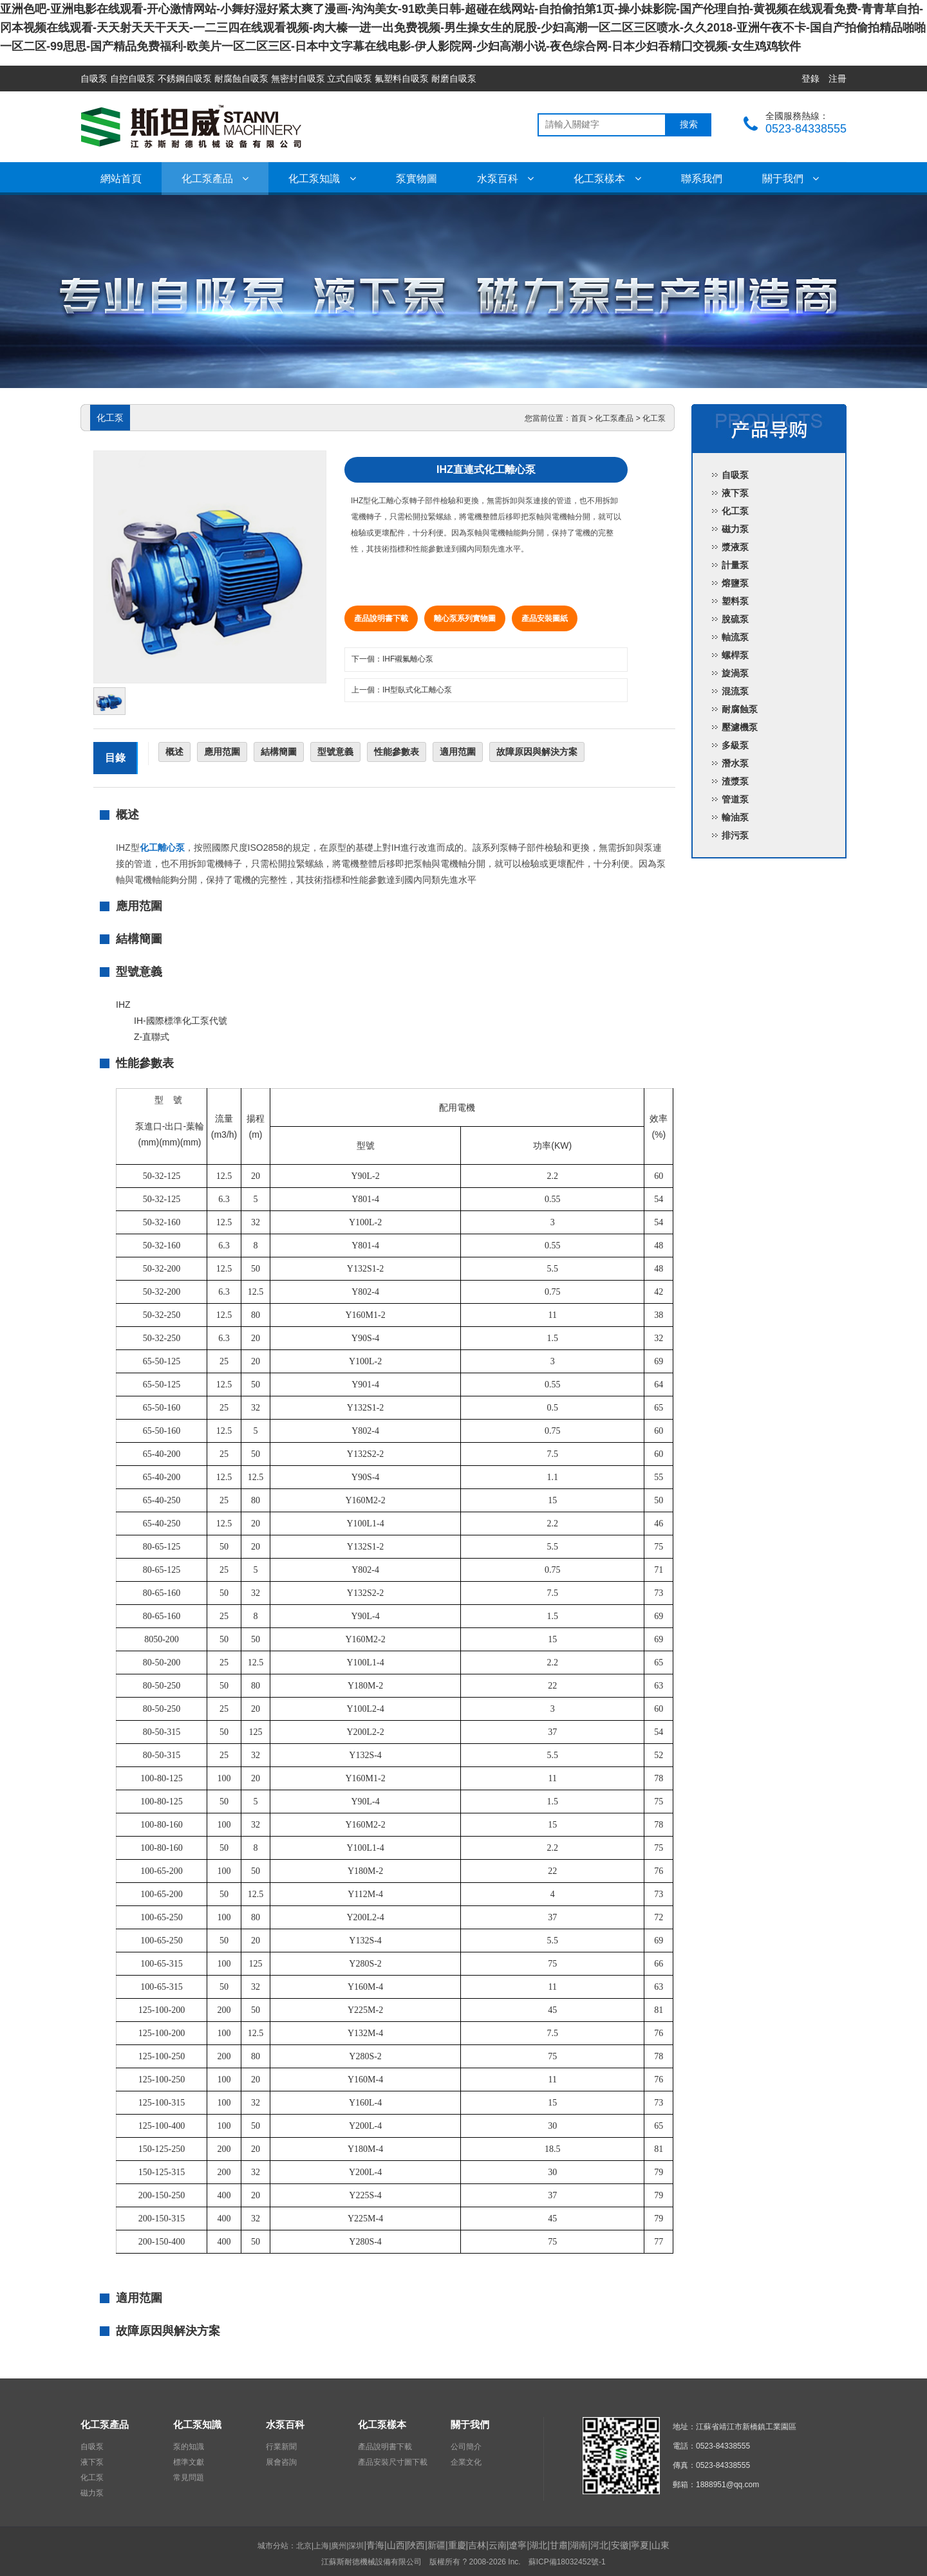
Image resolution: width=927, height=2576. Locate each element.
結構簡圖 (279, 751)
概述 (174, 751)
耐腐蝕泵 (740, 709)
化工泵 (654, 418)
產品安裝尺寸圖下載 (392, 2462)
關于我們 (790, 178)
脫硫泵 (735, 619)
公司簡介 (466, 2446)
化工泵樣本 (607, 178)
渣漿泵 (735, 781)
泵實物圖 (416, 178)
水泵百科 (505, 178)
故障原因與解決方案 (536, 751)
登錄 (810, 78)
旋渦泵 (735, 673)
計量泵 (735, 565)
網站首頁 (121, 178)
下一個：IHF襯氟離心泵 (392, 658)
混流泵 (735, 691)
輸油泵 (735, 817)
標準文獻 (188, 2462)
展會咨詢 (281, 2462)
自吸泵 (735, 475)
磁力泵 (735, 529)
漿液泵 (735, 547)
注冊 (838, 78)
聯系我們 (701, 178)
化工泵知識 (321, 178)
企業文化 (466, 2462)
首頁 (578, 418)
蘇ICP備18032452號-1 (567, 2561)
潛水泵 (735, 763)
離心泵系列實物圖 (465, 618)
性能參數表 (396, 751)
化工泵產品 (215, 178)
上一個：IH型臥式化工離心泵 (401, 689)
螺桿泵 (735, 655)
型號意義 (335, 751)
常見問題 (188, 2477)
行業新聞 (281, 2446)
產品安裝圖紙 (544, 618)
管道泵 (735, 799)
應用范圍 (222, 751)
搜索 (689, 124)
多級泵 (735, 745)
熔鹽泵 (735, 583)
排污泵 (735, 835)
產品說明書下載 (381, 618)
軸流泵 (735, 637)
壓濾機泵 (740, 727)
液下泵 (735, 493)
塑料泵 (735, 601)
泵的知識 (188, 2446)
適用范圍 (458, 751)
